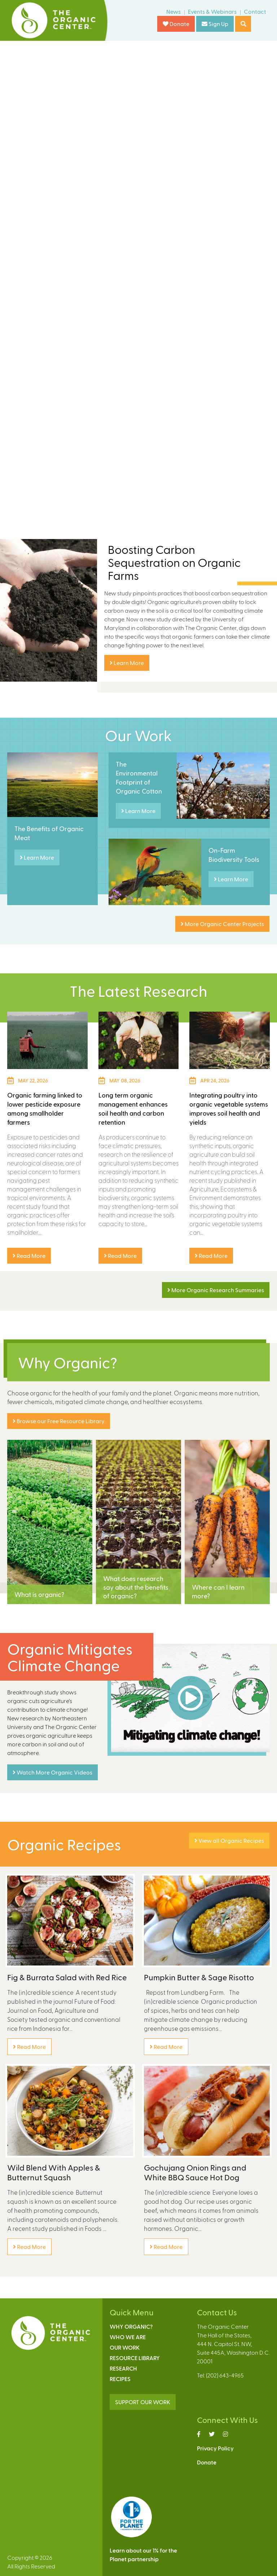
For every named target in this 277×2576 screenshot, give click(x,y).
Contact (255, 11)
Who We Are (128, 2336)
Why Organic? (131, 2326)
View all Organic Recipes (229, 1840)
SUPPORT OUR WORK (142, 2401)
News (173, 11)
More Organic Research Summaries (215, 1289)
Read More (29, 1255)
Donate (176, 23)
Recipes (120, 2378)
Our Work (125, 2347)
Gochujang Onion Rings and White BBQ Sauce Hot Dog (195, 2172)
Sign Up (215, 23)
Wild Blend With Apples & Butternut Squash (53, 2172)
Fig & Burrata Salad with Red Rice (67, 1977)
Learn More (127, 662)
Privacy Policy (215, 2448)
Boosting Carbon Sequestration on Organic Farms (174, 562)
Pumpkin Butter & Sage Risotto (199, 1977)
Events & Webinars (212, 11)
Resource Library (135, 2357)
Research (123, 2368)
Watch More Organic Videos (52, 1772)
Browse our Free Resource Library (59, 1420)
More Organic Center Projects (222, 923)
